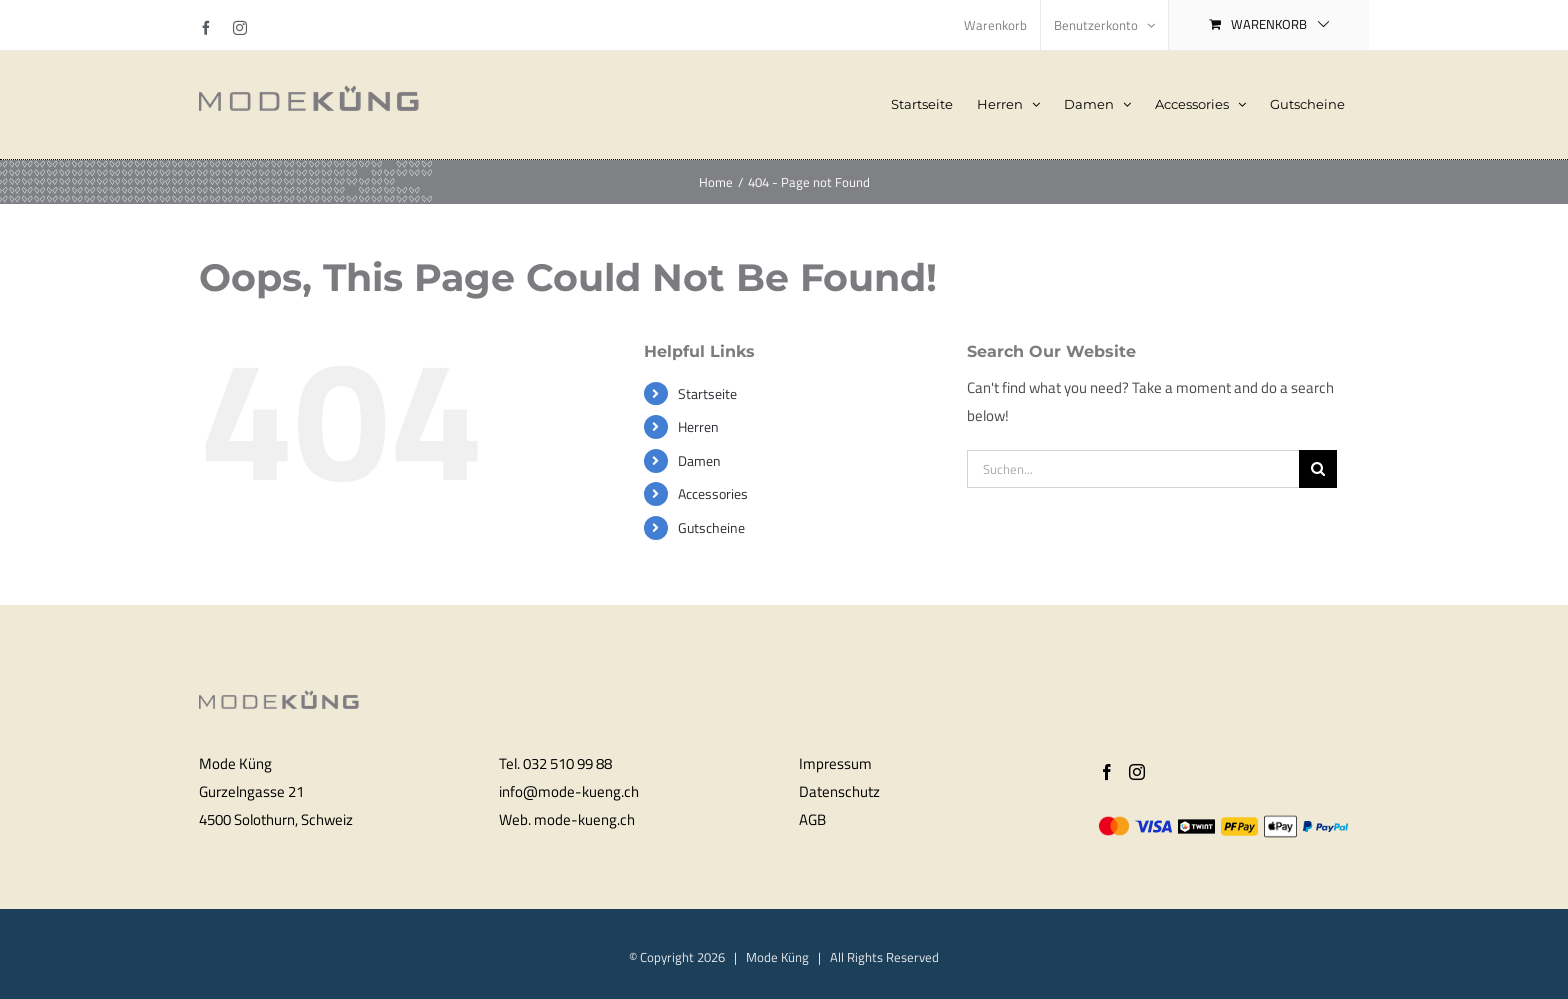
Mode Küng (777, 957)
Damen (699, 460)
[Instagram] (1137, 772)
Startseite (707, 393)
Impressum (835, 763)
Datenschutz (839, 791)
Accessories (713, 493)
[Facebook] (1107, 772)
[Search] (1318, 469)
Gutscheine (711, 527)
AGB (812, 819)
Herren (698, 426)
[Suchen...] (1133, 469)
